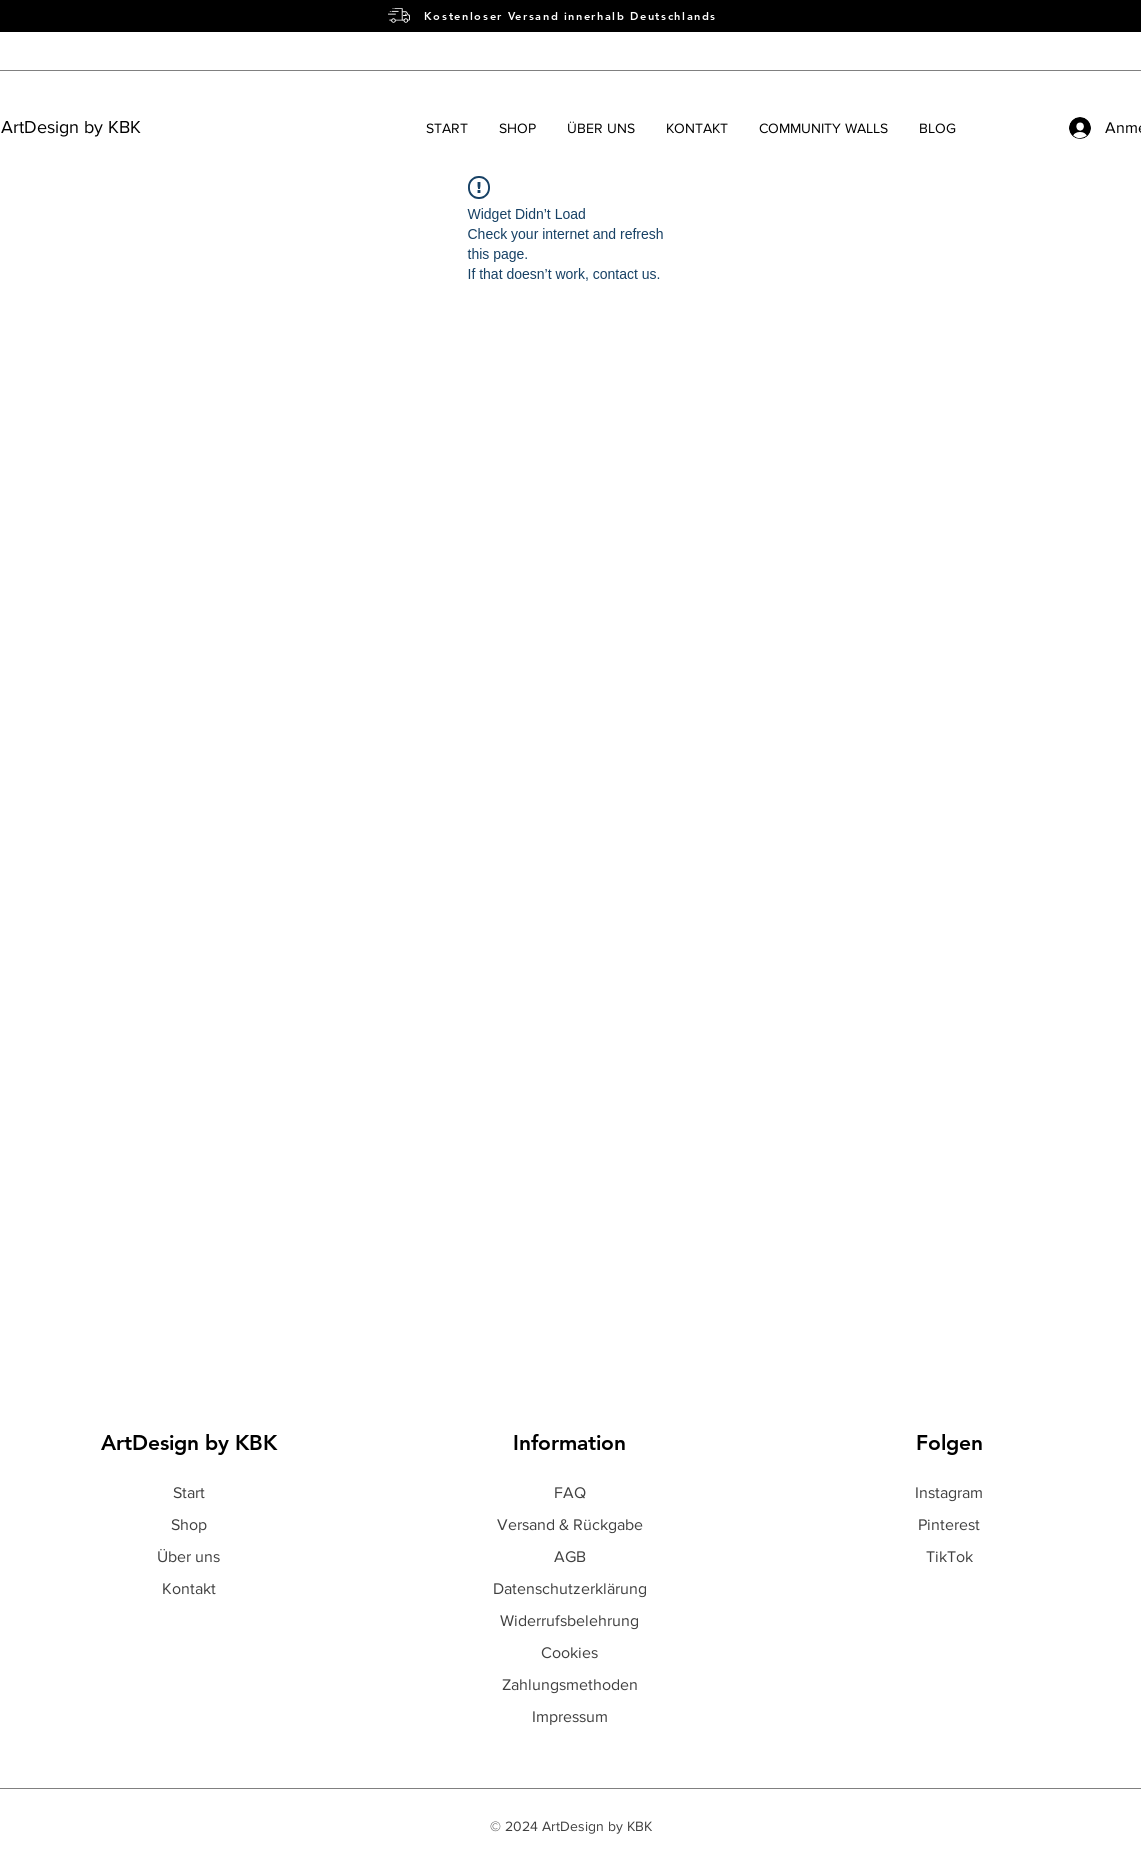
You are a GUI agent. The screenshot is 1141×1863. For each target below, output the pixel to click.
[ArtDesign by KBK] (114, 128)
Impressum (570, 1716)
